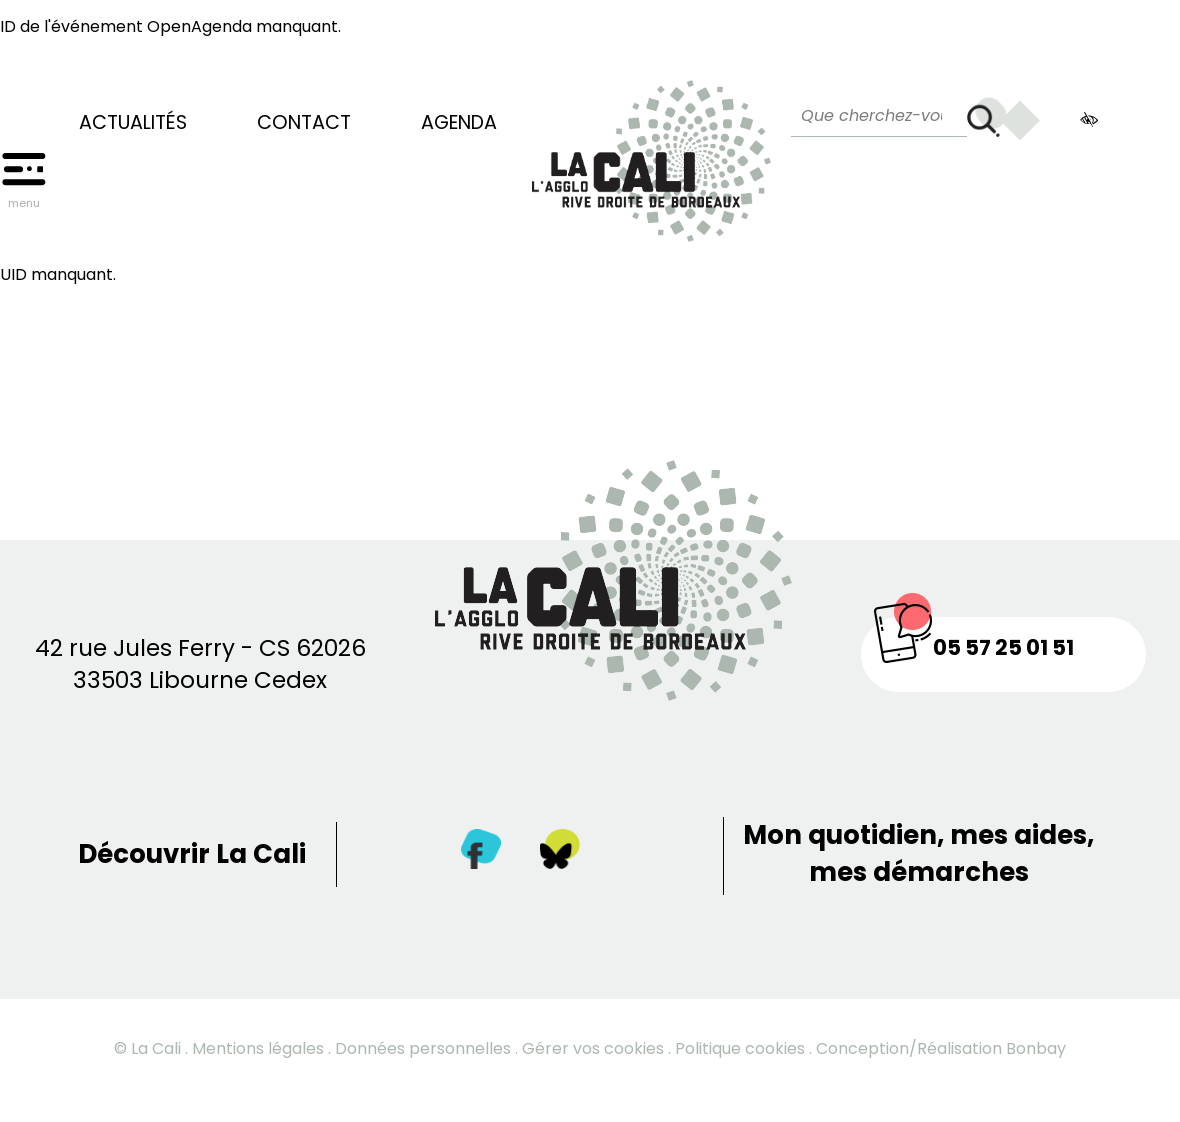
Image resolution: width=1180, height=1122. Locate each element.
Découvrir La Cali (192, 854)
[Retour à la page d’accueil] (651, 151)
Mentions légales (258, 1048)
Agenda (459, 123)
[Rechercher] (987, 117)
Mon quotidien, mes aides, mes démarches (918, 853)
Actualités (133, 123)
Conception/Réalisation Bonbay (941, 1048)
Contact (304, 123)
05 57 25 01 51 (1003, 647)
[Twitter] (560, 853)
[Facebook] (481, 853)
